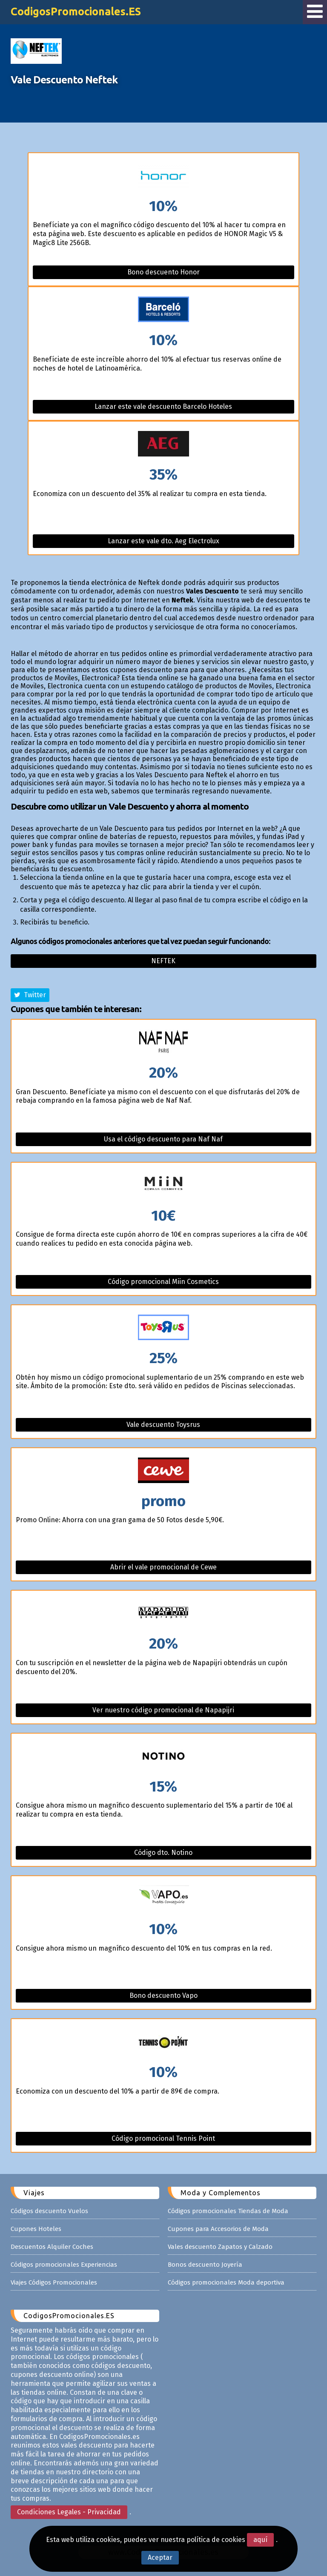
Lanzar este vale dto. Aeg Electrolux (163, 541)
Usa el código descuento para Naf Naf (163, 1139)
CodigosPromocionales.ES (76, 11)
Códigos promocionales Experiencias (64, 2264)
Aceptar (160, 2557)
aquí (260, 2540)
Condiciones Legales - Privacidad (69, 2512)
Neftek (163, 961)
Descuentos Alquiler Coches (52, 2247)
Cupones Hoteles (36, 2229)
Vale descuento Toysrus (163, 1425)
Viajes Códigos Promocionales (54, 2282)
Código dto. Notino (163, 1853)
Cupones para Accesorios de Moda (218, 2229)
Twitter (30, 995)
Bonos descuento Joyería (205, 2264)
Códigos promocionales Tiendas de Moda (228, 2211)
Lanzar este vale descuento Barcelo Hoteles (163, 406)
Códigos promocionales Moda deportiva (226, 2282)
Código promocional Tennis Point (163, 2138)
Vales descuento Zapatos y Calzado (220, 2247)
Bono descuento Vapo (163, 1995)
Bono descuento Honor (163, 272)
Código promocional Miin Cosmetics (163, 1282)
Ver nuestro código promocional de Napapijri (163, 1710)
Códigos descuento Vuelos (49, 2211)
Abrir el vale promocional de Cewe (163, 1567)
